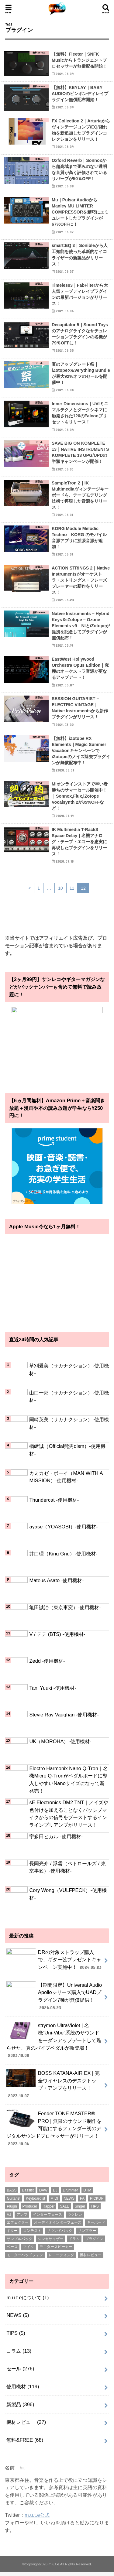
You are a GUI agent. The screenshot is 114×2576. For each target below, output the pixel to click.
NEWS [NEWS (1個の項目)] (69, 2202)
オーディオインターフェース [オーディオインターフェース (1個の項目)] (57, 2226)
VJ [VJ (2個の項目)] (9, 2218)
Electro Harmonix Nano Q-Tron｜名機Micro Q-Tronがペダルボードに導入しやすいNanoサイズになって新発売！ (68, 1780)
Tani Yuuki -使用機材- (52, 1688)
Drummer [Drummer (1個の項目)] (70, 2194)
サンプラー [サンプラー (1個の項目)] (87, 2234)
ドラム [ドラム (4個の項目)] (74, 2242)
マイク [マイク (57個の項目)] (28, 2251)
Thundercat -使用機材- (54, 1500)
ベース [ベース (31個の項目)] (12, 2251)
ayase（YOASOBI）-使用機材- (63, 1526)
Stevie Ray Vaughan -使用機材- (63, 1714)
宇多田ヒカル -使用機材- (56, 1836)
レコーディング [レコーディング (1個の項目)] (61, 2259)
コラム (18, 2354)
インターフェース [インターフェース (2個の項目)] (47, 2218)
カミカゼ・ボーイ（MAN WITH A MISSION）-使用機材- (65, 1476)
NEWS (17, 2319)
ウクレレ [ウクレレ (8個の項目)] (74, 2218)
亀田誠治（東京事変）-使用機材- (65, 1607)
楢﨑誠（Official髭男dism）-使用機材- (67, 1449)
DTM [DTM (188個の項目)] (87, 2194)
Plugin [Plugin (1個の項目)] (12, 2210)
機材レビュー (26, 2426)
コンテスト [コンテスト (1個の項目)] (32, 2234)
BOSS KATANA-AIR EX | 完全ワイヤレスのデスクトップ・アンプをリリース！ (52, 2088)
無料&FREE (24, 2444)
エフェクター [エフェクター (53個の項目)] (18, 2226)
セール (20, 2372)
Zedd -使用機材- (47, 1661)
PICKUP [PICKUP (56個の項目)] (97, 2202)
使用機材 (22, 2390)
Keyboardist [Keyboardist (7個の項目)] (35, 2202)
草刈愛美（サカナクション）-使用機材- (69, 1369)
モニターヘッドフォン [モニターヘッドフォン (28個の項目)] (25, 2259)
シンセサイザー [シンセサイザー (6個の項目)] (50, 2242)
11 (72, 888)
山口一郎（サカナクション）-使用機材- (69, 1396)
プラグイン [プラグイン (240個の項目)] (94, 2242)
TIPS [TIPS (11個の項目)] (95, 2210)
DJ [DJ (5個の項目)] (55, 2194)
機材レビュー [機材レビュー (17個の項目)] (91, 2259)
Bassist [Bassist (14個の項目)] (28, 2194)
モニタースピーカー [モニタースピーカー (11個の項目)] (56, 2251)
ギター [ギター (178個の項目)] (12, 2234)
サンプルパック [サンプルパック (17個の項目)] (19, 2242)
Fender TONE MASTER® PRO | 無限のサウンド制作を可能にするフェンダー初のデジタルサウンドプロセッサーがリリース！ (54, 2132)
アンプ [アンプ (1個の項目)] (21, 2218)
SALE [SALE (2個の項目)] (64, 2210)
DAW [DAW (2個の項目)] (43, 2194)
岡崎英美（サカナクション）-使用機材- (69, 1423)
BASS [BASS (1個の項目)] (11, 2194)
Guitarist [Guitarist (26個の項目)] (13, 2202)
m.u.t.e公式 (37, 2519)
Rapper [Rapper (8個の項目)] (48, 2210)
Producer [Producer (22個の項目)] (29, 2210)
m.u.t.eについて (27, 2301)
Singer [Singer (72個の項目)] (80, 2210)
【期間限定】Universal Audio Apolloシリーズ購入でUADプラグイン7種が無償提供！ (54, 2000)
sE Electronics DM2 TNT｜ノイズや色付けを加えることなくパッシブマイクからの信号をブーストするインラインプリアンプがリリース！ (68, 1814)
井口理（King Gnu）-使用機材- (63, 1553)
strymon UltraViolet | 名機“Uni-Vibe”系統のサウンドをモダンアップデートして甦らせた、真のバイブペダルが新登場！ (53, 2043)
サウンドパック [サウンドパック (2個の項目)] (59, 2234)
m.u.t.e (53, 2568)
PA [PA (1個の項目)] (82, 2202)
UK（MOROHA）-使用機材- (60, 1741)
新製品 (20, 2408)
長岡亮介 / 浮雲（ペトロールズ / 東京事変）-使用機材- (67, 1867)
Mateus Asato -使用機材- (56, 1580)
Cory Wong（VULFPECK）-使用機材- (68, 1893)
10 (60, 888)
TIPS (15, 2337)
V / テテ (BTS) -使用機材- (57, 1634)
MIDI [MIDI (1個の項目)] (54, 2202)
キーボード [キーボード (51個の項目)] (96, 2226)
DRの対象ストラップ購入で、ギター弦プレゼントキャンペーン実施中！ (54, 1962)
